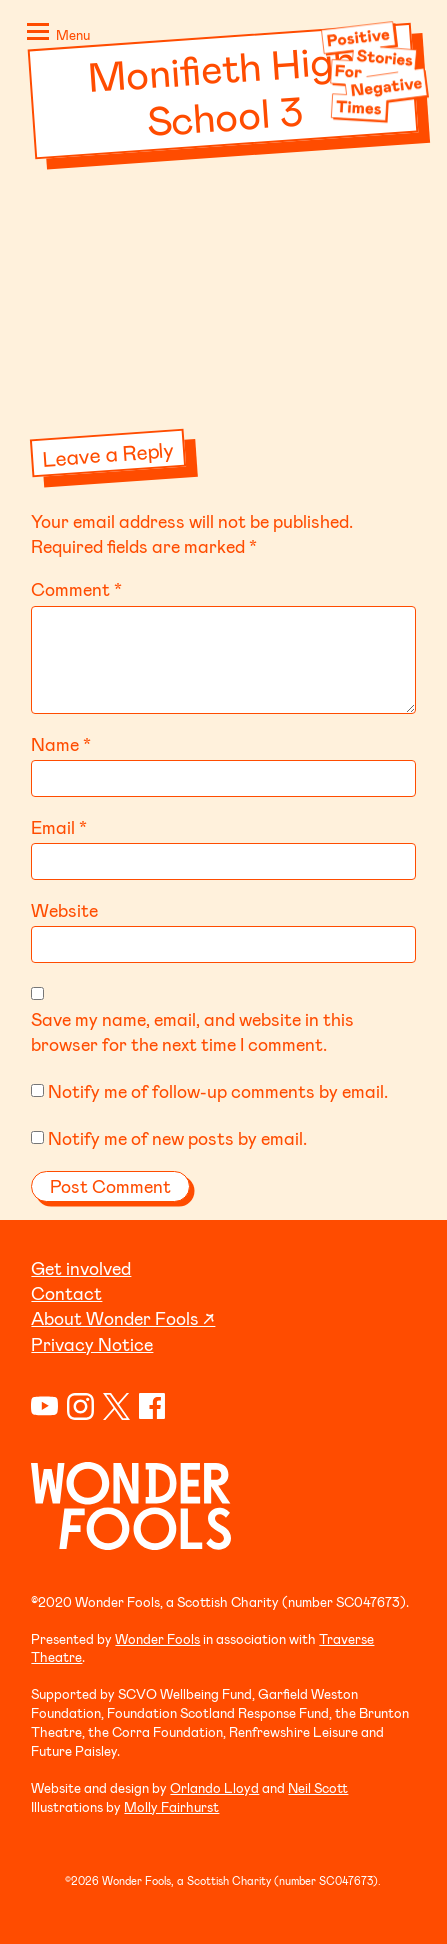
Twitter (116, 1406)
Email (59, 827)
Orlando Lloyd (214, 1787)
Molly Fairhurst (171, 1806)
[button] (55, 36)
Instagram (80, 1406)
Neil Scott (318, 1787)
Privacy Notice (92, 1344)
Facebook (152, 1406)
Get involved (81, 1268)
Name (61, 744)
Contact (66, 1293)
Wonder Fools (157, 1638)
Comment (76, 589)
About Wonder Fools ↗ (123, 1318)
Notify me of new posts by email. (177, 1138)
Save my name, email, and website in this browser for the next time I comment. (192, 1031)
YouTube (44, 1406)
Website (64, 910)
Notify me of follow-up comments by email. (218, 1091)
